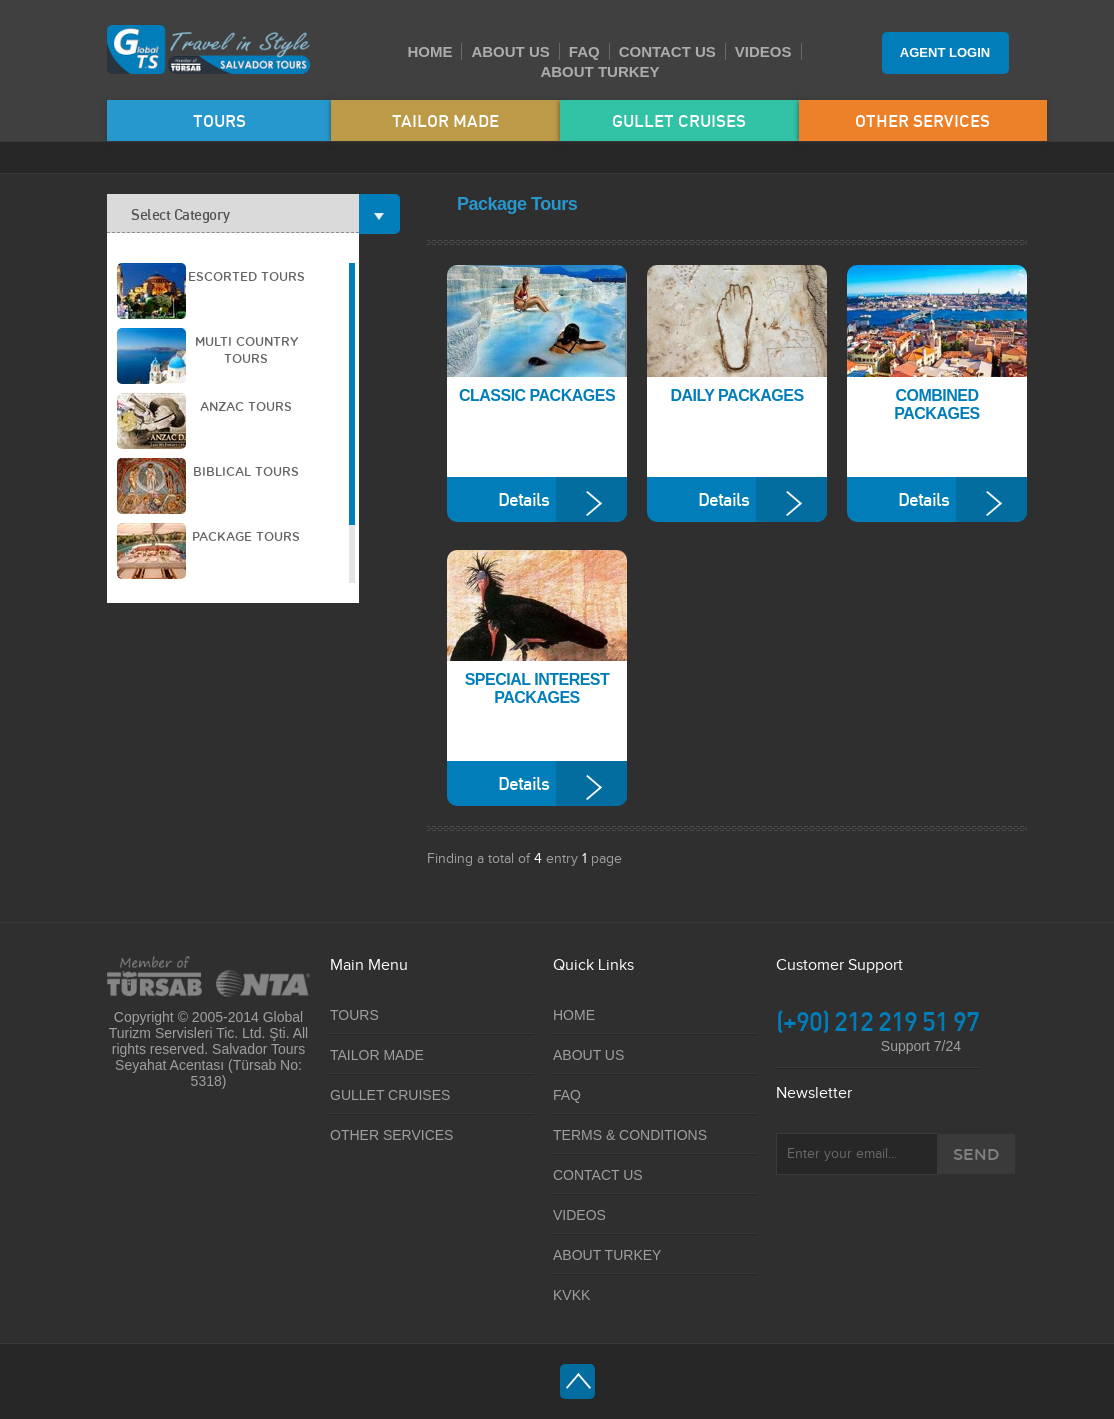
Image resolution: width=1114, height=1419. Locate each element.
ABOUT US (510, 51)
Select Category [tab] (245, 213)
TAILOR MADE (445, 120)
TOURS (219, 120)
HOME (429, 51)
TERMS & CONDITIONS (630, 1135)
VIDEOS (763, 51)
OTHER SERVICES (922, 120)
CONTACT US (667, 51)
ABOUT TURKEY (599, 71)
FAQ (584, 51)
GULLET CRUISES (679, 120)
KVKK (571, 1295)
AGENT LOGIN (945, 52)
